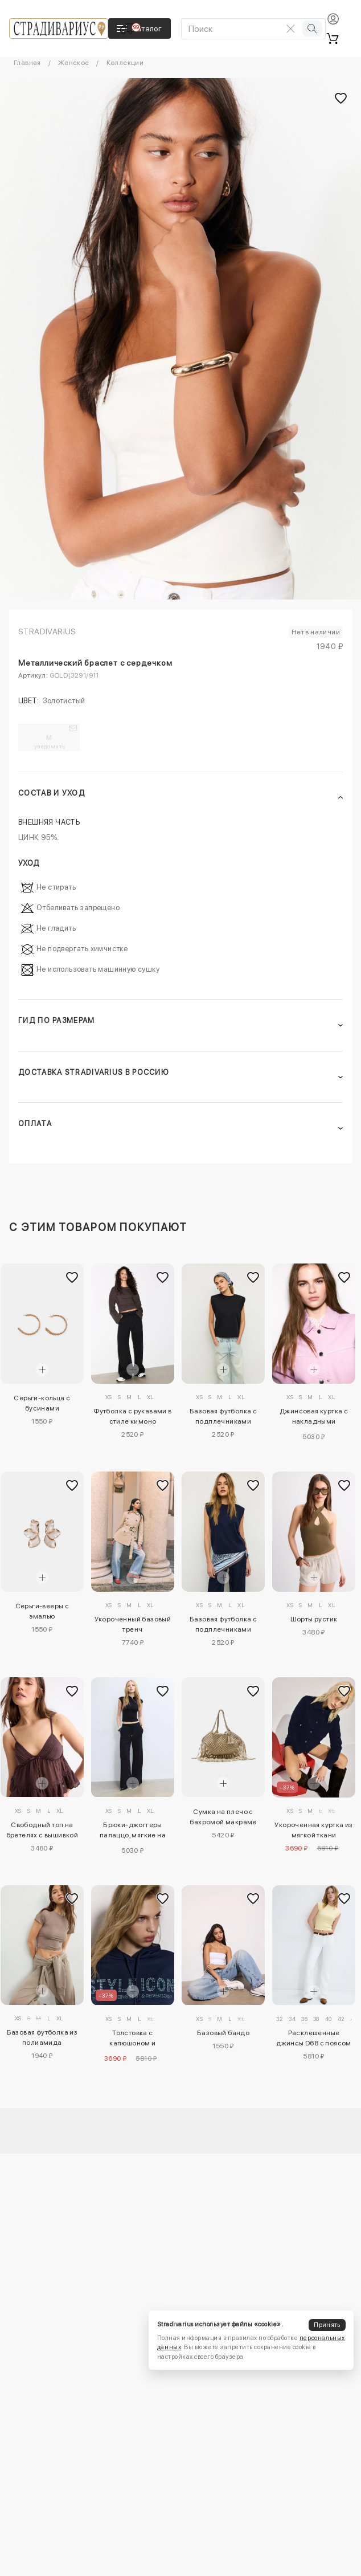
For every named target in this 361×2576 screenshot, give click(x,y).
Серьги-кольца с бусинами (42, 1403)
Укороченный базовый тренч (133, 1624)
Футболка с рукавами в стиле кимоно (132, 1416)
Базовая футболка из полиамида (42, 2037)
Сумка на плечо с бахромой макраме (223, 1817)
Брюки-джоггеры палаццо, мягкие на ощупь (133, 1832)
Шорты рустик (314, 1619)
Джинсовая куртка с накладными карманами (314, 1418)
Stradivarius (47, 631)
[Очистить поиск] (291, 28)
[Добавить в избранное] (72, 1277)
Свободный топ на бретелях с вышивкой (42, 1830)
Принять (327, 2325)
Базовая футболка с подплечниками (223, 1416)
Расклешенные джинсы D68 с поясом (313, 2038)
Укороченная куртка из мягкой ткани (313, 1830)
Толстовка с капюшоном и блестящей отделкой (133, 2040)
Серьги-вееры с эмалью (42, 1611)
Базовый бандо (223, 2033)
